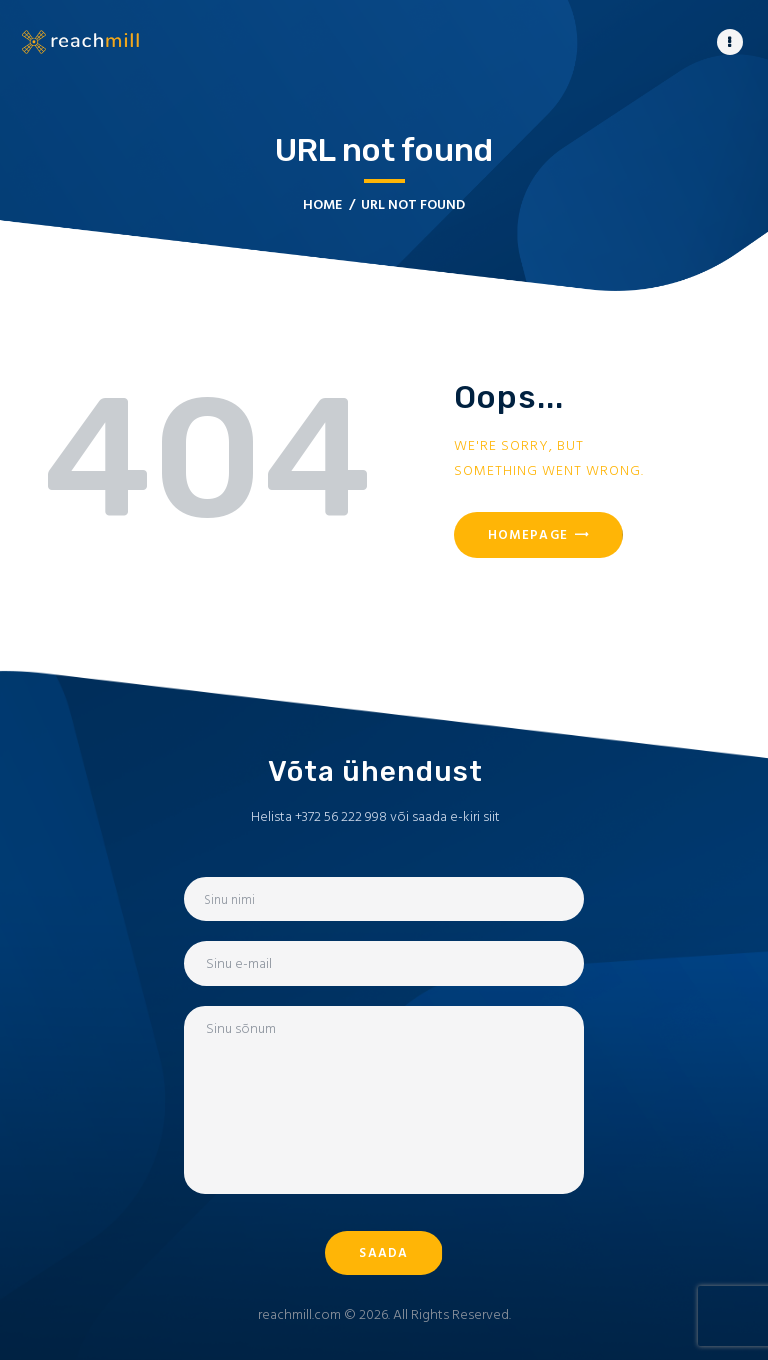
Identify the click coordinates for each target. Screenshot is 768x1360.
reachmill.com (299, 1314)
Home (322, 204)
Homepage (528, 534)
